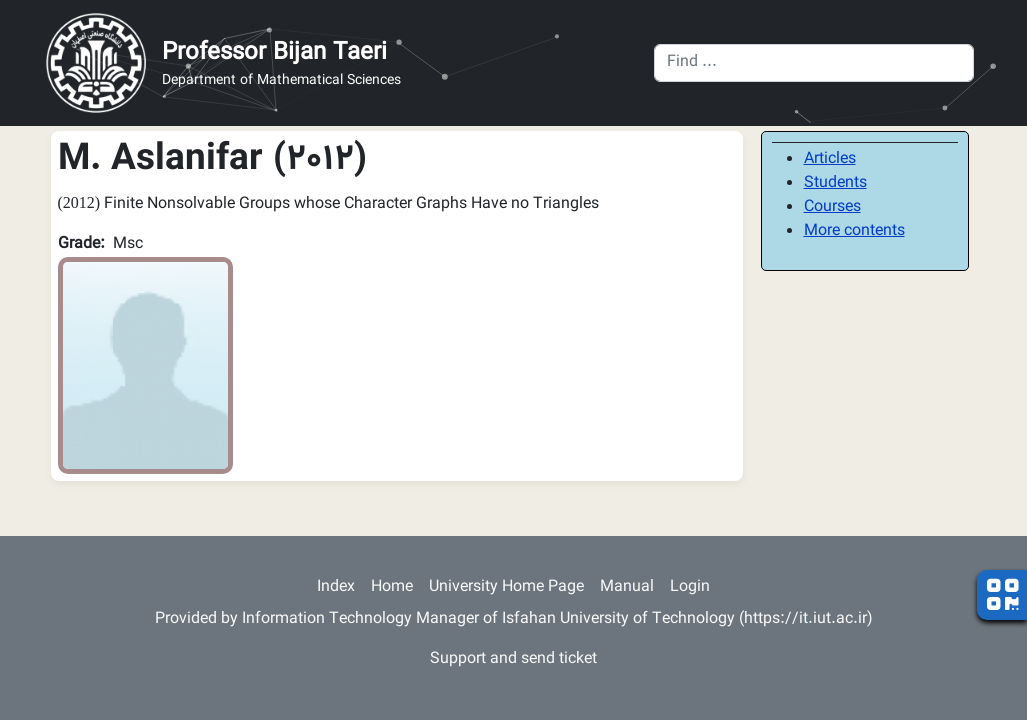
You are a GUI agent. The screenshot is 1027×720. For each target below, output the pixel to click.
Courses (832, 207)
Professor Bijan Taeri (274, 53)
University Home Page (506, 587)
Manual (627, 587)
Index (336, 587)
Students (835, 183)
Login (690, 587)
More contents (854, 231)
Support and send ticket (513, 659)
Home (392, 587)
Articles (830, 159)
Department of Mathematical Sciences (281, 81)
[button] (145, 366)
